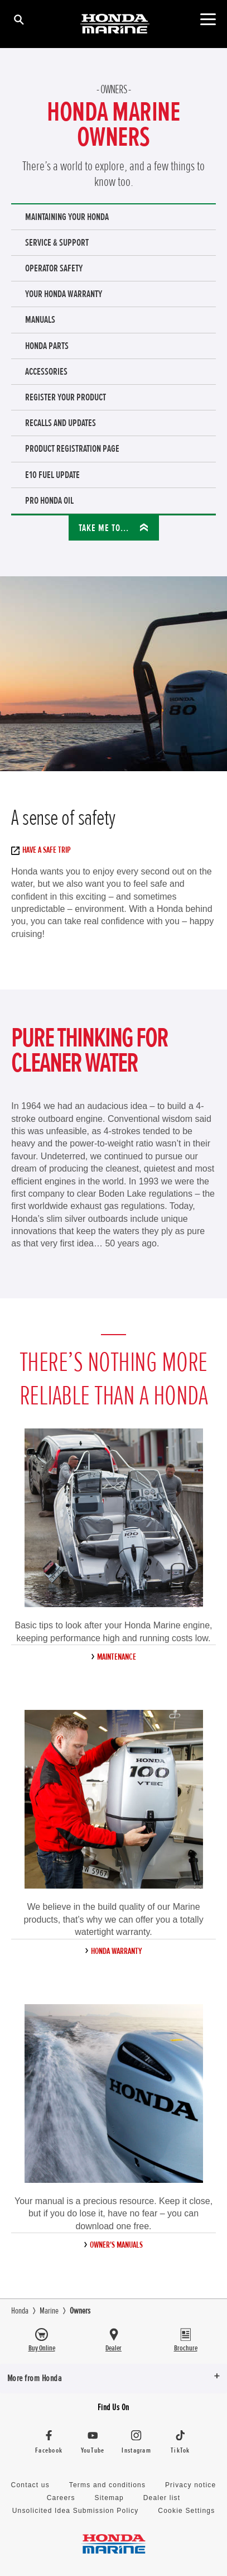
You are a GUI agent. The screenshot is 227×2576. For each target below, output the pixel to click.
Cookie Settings (186, 2511)
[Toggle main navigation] (207, 19)
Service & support (57, 242)
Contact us (30, 2485)
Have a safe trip (44, 849)
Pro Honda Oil (49, 500)
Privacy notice (190, 2485)
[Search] (18, 19)
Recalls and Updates (60, 423)
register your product (65, 397)
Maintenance (116, 1656)
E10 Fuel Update (52, 475)
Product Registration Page (72, 448)
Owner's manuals (116, 2244)
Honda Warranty (116, 1951)
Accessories (46, 371)
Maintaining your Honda (67, 217)
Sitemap (109, 2498)
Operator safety (54, 268)
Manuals (40, 319)
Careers (61, 2498)
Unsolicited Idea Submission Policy (75, 2511)
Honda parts (47, 346)
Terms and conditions (107, 2485)
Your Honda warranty (63, 294)
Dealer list (162, 2498)
